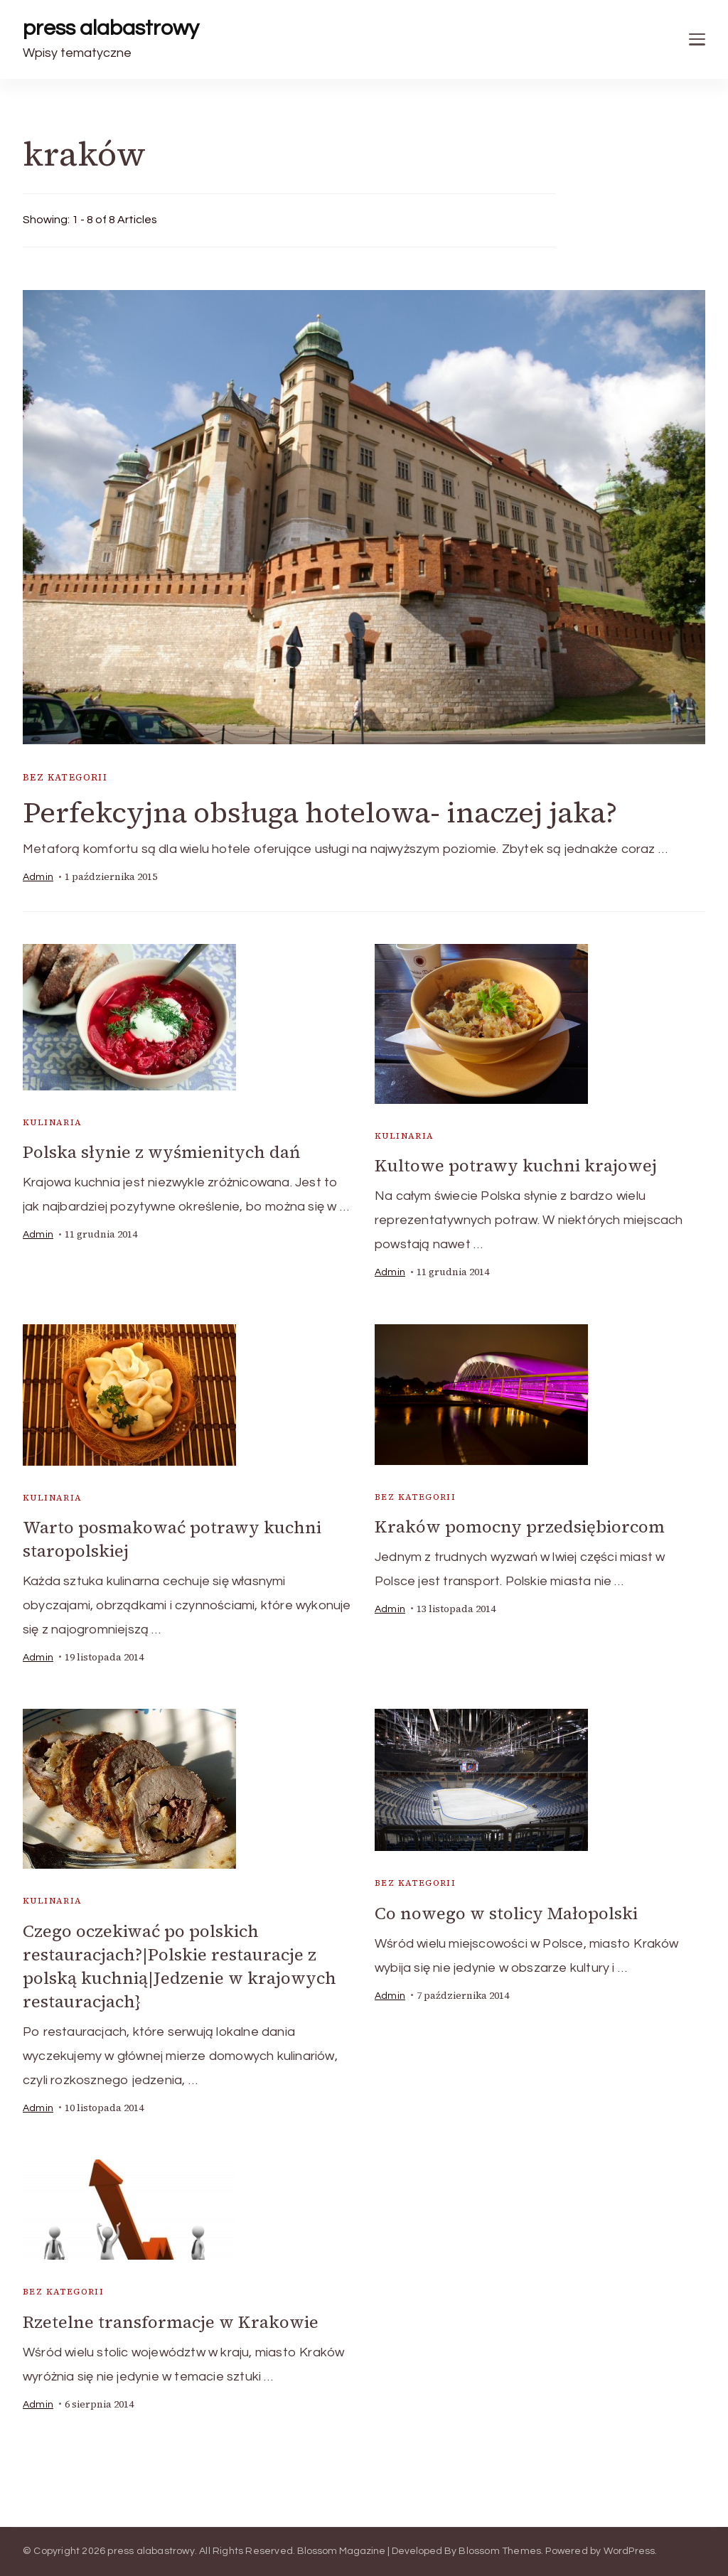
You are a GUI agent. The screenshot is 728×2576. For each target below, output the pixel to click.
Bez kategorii (65, 777)
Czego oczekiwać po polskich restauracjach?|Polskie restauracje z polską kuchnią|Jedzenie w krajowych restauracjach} (179, 1966)
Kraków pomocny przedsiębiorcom (520, 1526)
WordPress (629, 2551)
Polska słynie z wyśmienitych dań (161, 1152)
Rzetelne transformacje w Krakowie (170, 2322)
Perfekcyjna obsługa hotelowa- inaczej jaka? (320, 812)
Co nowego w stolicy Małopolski (506, 1913)
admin (38, 877)
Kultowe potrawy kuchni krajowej (516, 1165)
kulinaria (52, 1122)
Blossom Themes (500, 2551)
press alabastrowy (111, 28)
